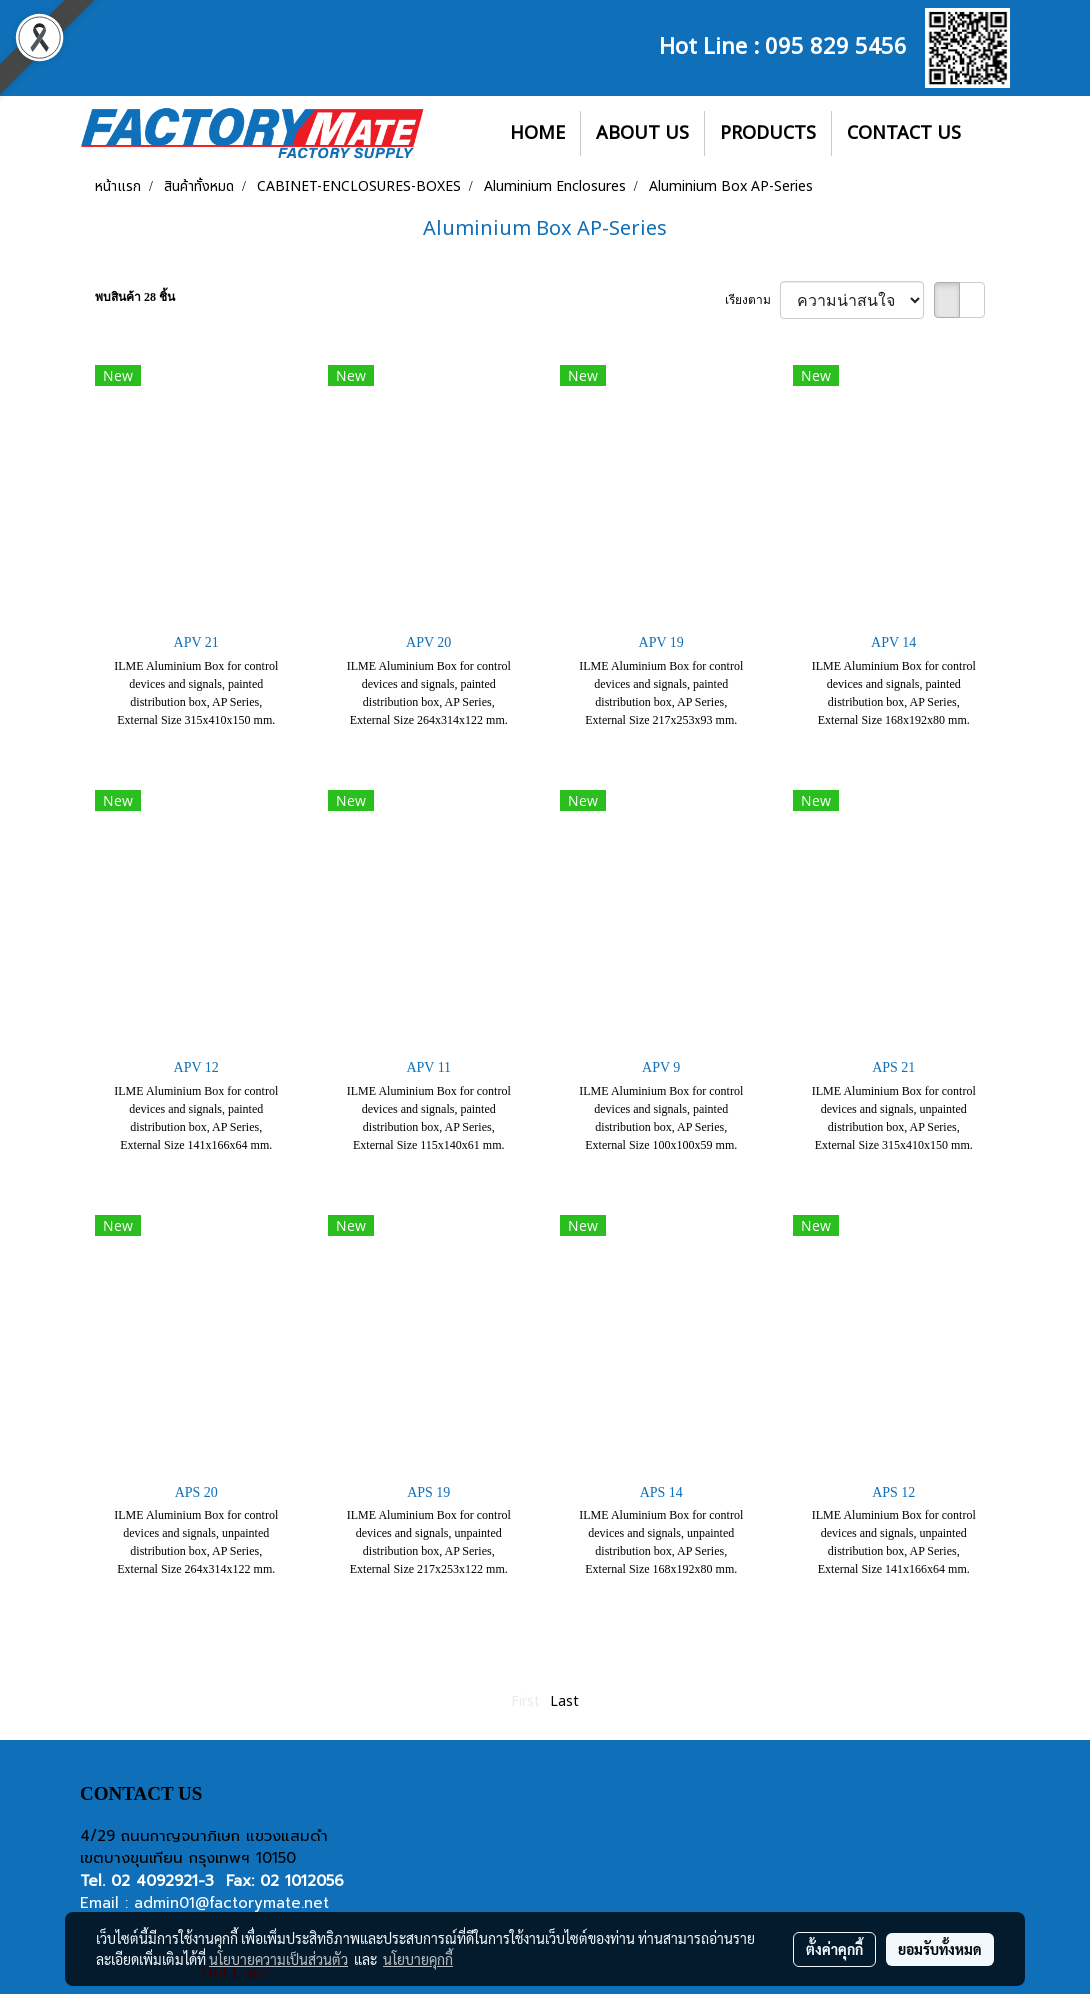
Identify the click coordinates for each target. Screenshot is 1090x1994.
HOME (537, 133)
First (525, 1701)
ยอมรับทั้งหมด (940, 1949)
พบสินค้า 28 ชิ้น (135, 297)
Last (564, 1701)
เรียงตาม (752, 300)
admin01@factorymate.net (231, 1903)
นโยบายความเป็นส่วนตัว (278, 1959)
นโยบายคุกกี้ (418, 1959)
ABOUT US (642, 133)
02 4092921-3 (162, 1881)
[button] (994, 134)
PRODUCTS (768, 133)
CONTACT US (904, 133)
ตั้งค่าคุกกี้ (834, 1949)
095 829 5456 (836, 44)
